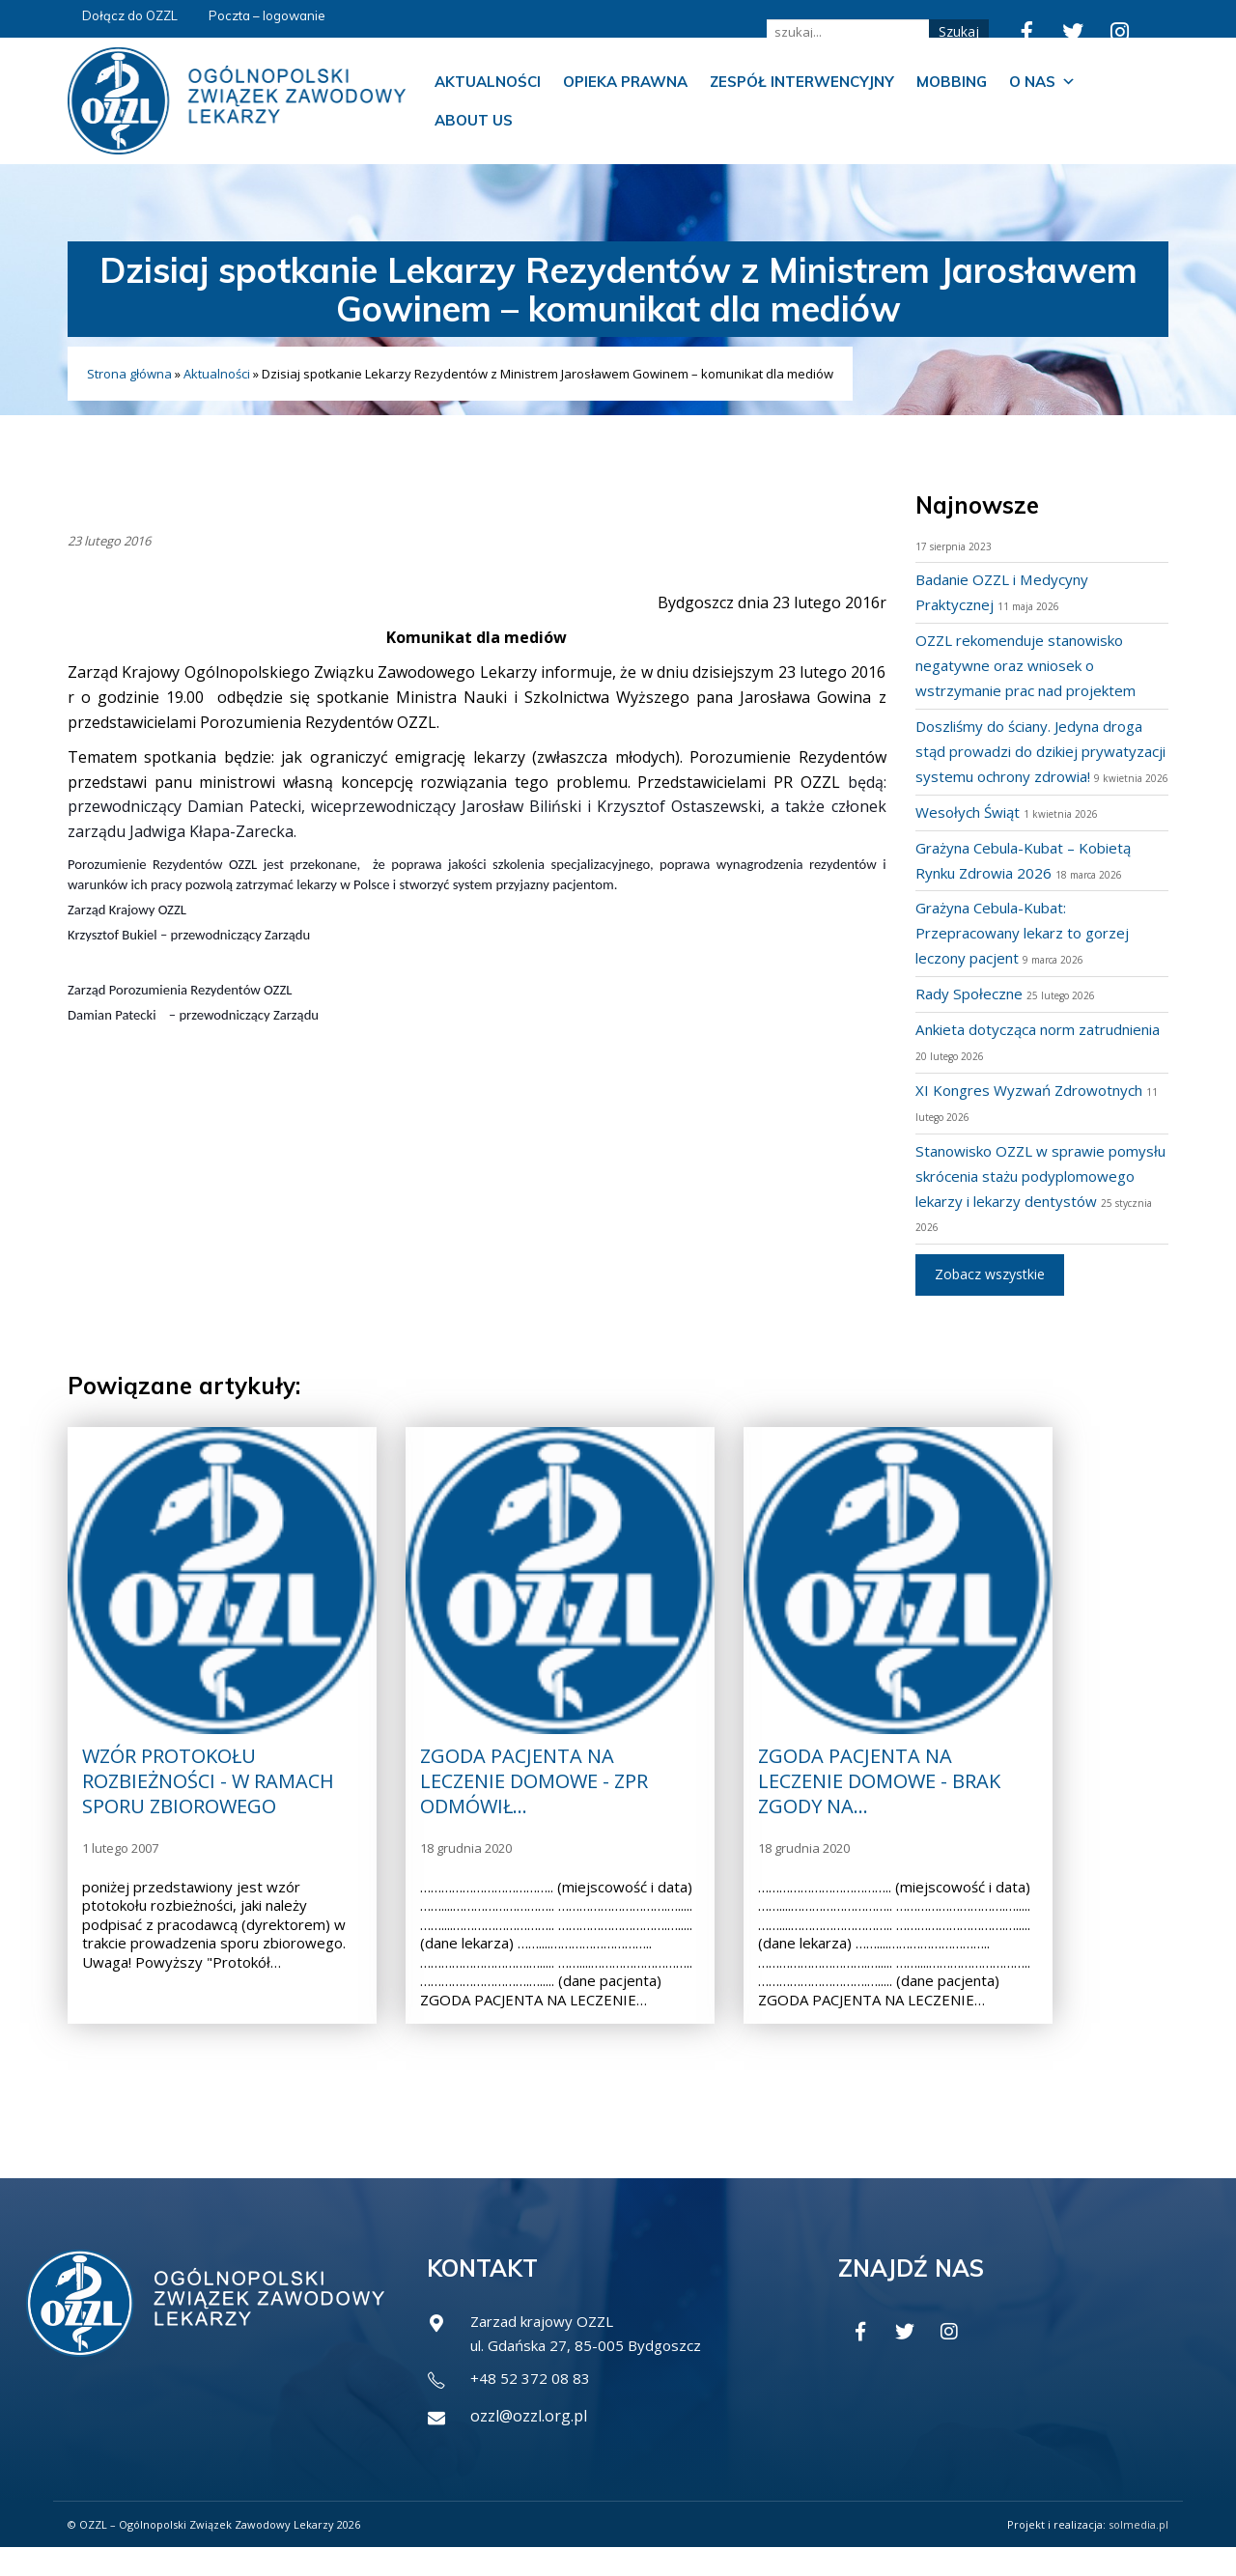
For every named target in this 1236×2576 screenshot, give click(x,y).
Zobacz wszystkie (990, 1299)
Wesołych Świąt (970, 837)
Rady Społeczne (971, 1018)
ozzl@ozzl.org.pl (528, 2444)
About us (474, 120)
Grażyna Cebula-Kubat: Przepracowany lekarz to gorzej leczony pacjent (1030, 958)
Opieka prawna (625, 81)
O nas (1042, 82)
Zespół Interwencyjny (802, 81)
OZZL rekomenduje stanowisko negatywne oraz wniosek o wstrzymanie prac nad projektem (1034, 665)
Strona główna (129, 373)
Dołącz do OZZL (130, 15)
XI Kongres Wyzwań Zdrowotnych (1036, 1115)
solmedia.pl (1138, 2552)
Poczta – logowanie (267, 15)
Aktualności (488, 81)
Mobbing (951, 81)
